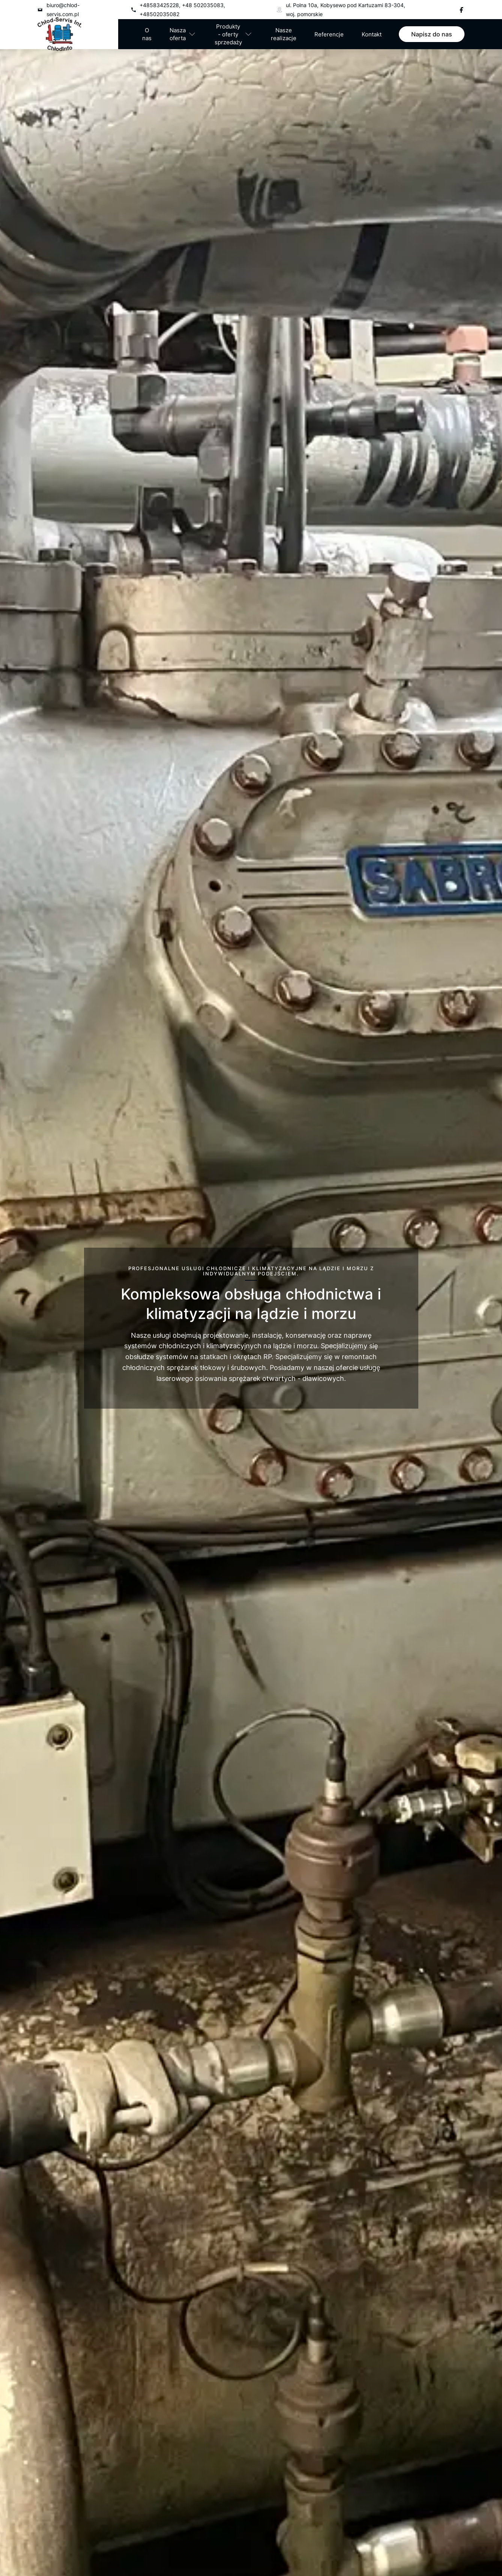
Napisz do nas (431, 34)
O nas (147, 34)
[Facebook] (461, 10)
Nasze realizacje (283, 34)
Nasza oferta (178, 34)
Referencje (329, 34)
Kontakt (372, 34)
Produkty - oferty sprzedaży (228, 34)
